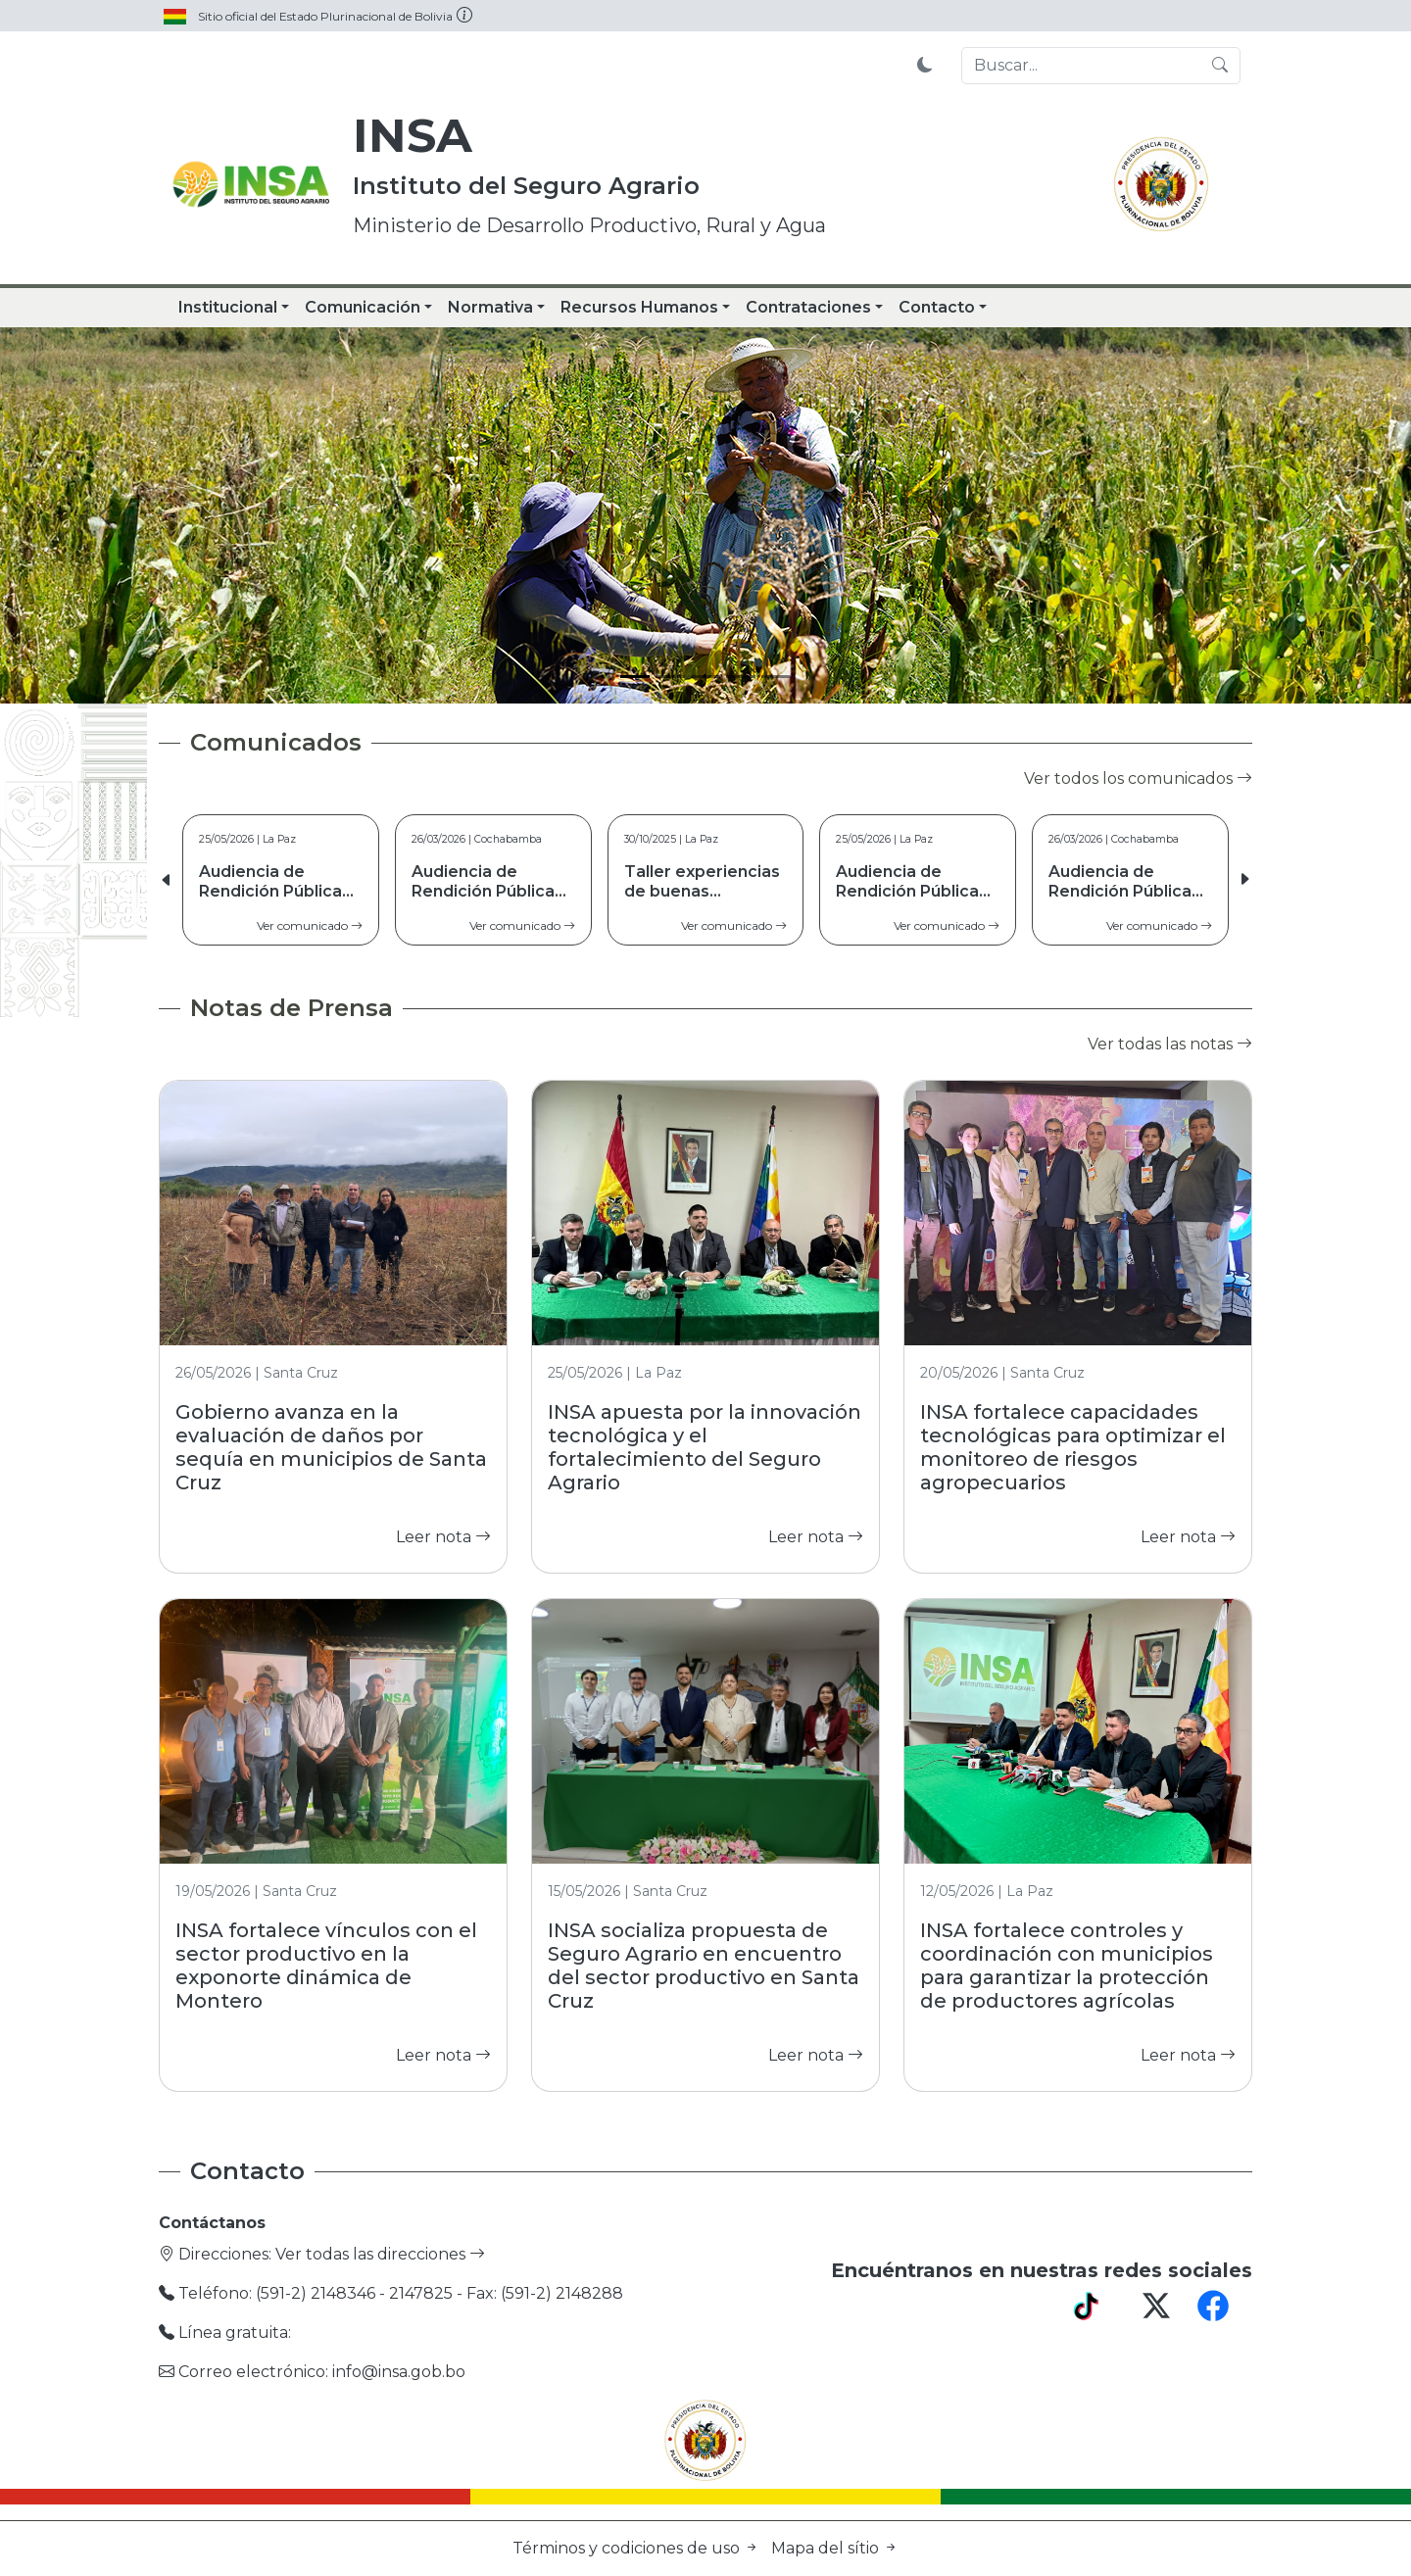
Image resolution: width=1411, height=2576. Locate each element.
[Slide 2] (670, 676)
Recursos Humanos (639, 307)
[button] (1244, 880)
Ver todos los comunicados (1138, 778)
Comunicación (362, 307)
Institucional (227, 307)
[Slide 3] (705, 676)
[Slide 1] (635, 676)
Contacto (937, 307)
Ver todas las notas (1170, 1044)
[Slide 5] (776, 676)
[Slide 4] (740, 676)
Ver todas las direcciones (380, 2254)
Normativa (490, 307)
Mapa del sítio (835, 2548)
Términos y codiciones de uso (637, 2548)
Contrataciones (808, 307)
